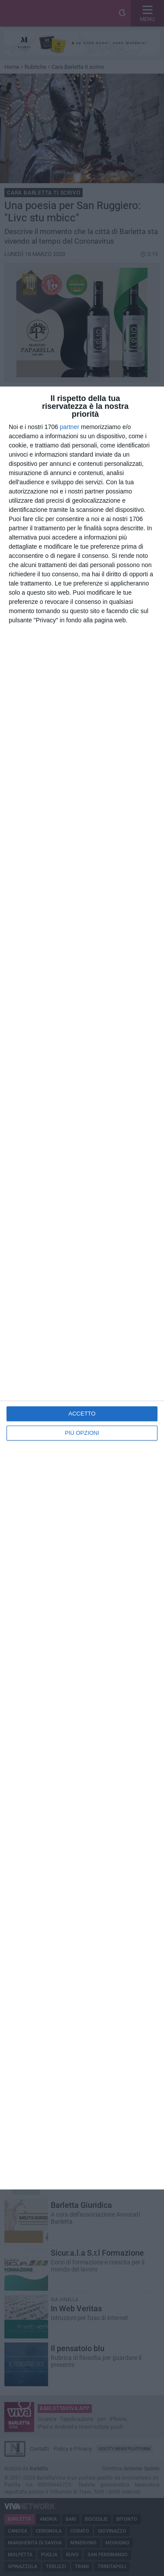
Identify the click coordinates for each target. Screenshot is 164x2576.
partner (69, 427)
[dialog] (82, 1288)
